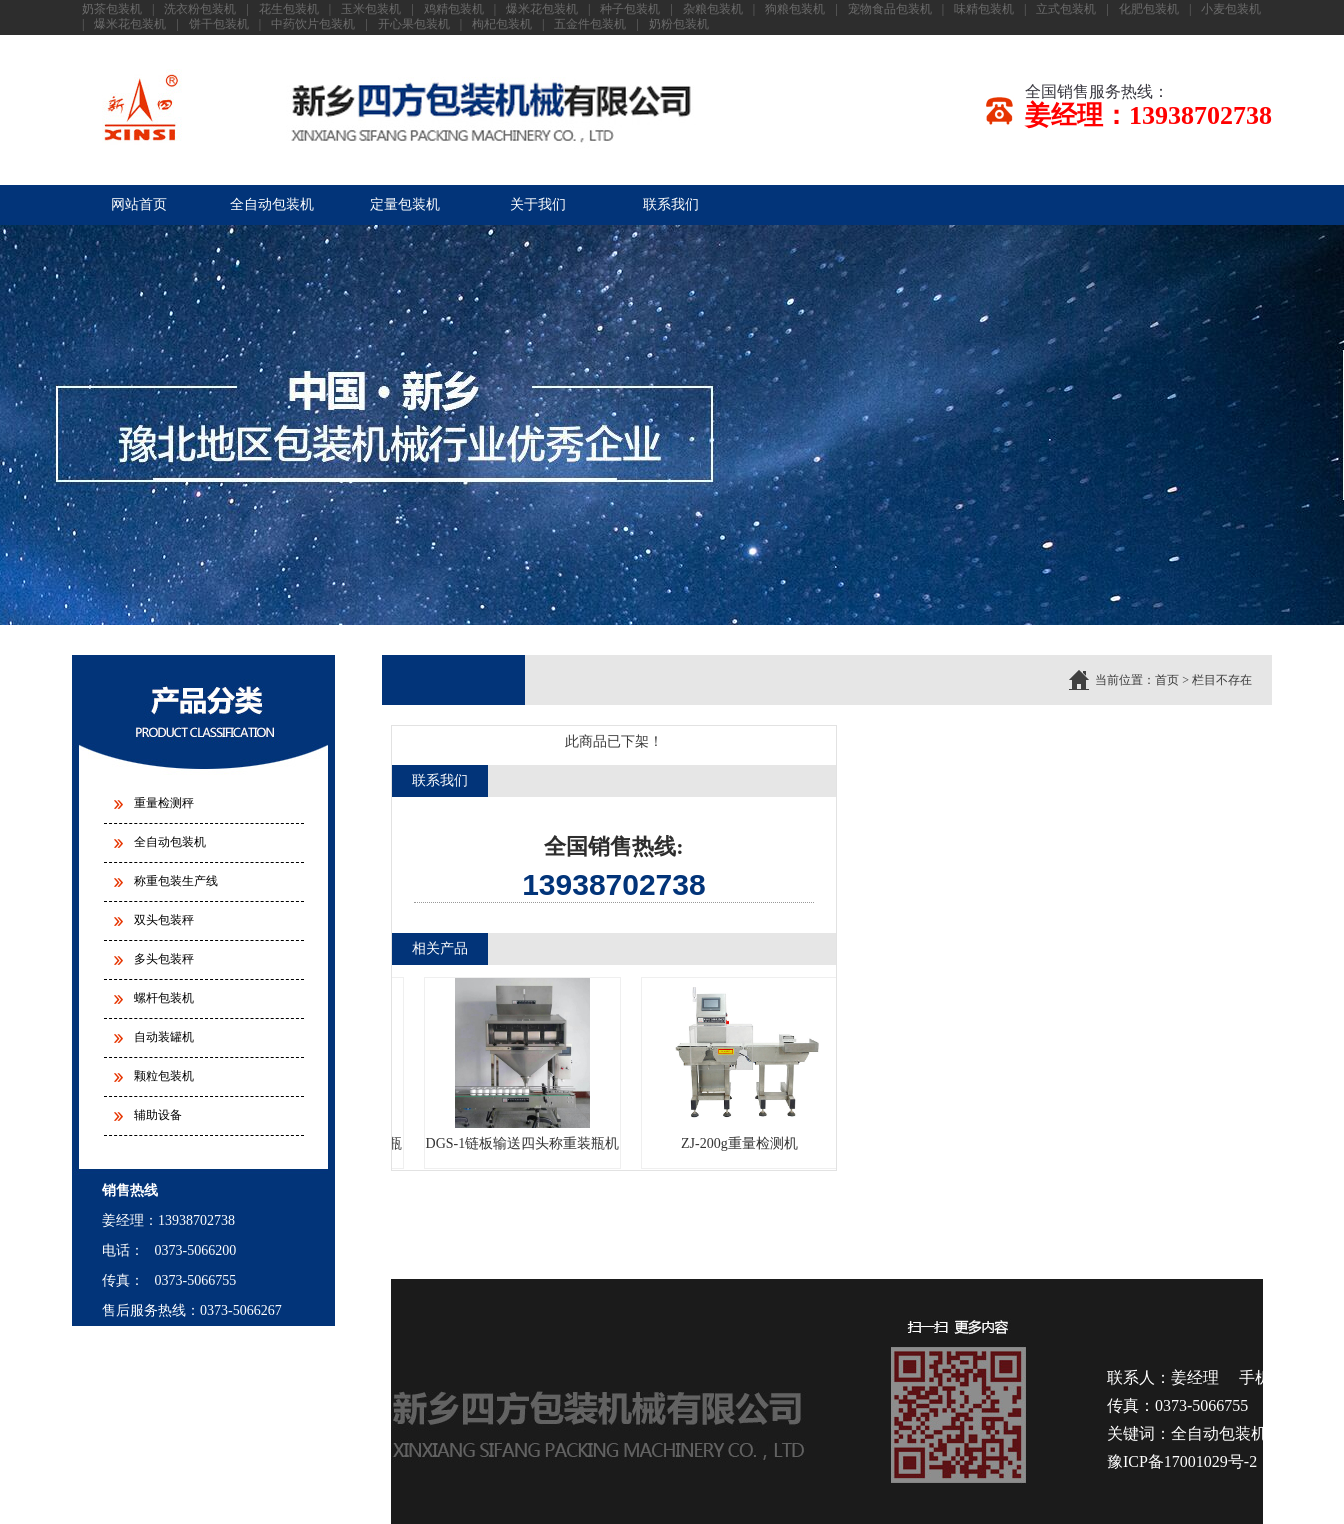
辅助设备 (158, 1115)
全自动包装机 (272, 204)
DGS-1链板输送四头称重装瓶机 (527, 1064)
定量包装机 (405, 204)
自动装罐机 (164, 1037)
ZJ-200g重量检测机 (743, 1064)
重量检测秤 (164, 803)
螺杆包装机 (164, 998)
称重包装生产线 (176, 881)
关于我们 (538, 204)
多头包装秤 (164, 959)
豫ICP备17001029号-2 (1182, 1461)
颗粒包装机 (164, 1076)
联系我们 (671, 204)
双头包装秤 (164, 920)
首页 (1167, 680)
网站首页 (139, 204)
